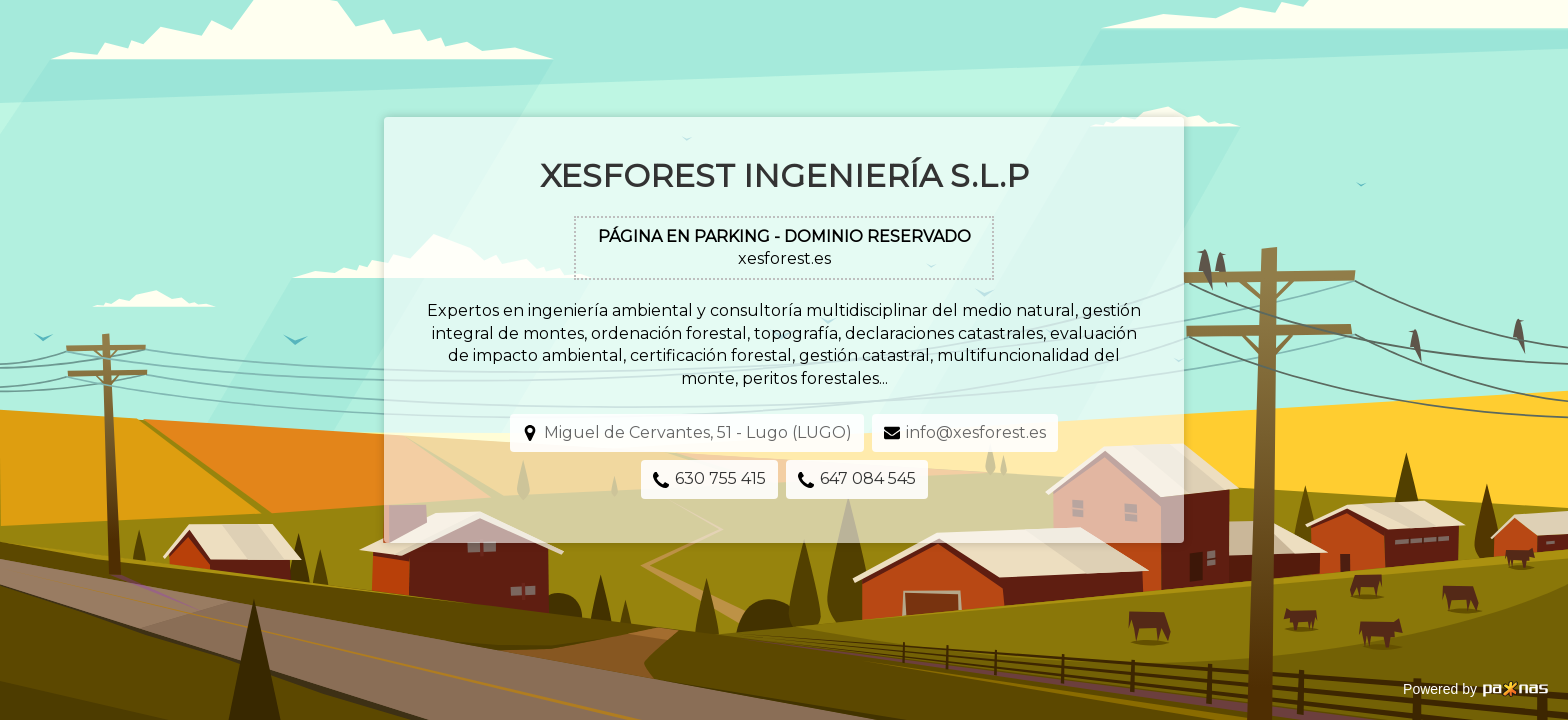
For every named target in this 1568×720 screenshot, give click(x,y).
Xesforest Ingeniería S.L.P (784, 175)
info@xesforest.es (976, 432)
